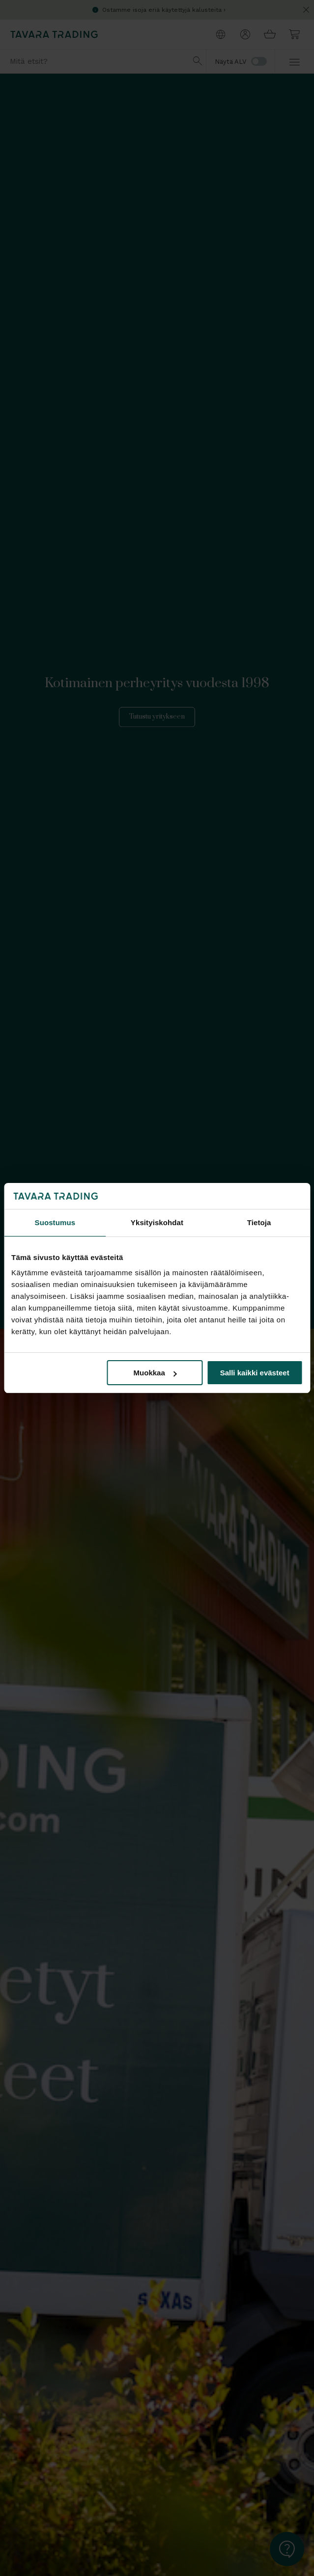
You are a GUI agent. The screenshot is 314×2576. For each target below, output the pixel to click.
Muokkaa (155, 1372)
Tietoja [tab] (259, 1222)
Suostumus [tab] (55, 1222)
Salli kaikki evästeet (254, 1372)
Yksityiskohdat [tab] (157, 1222)
